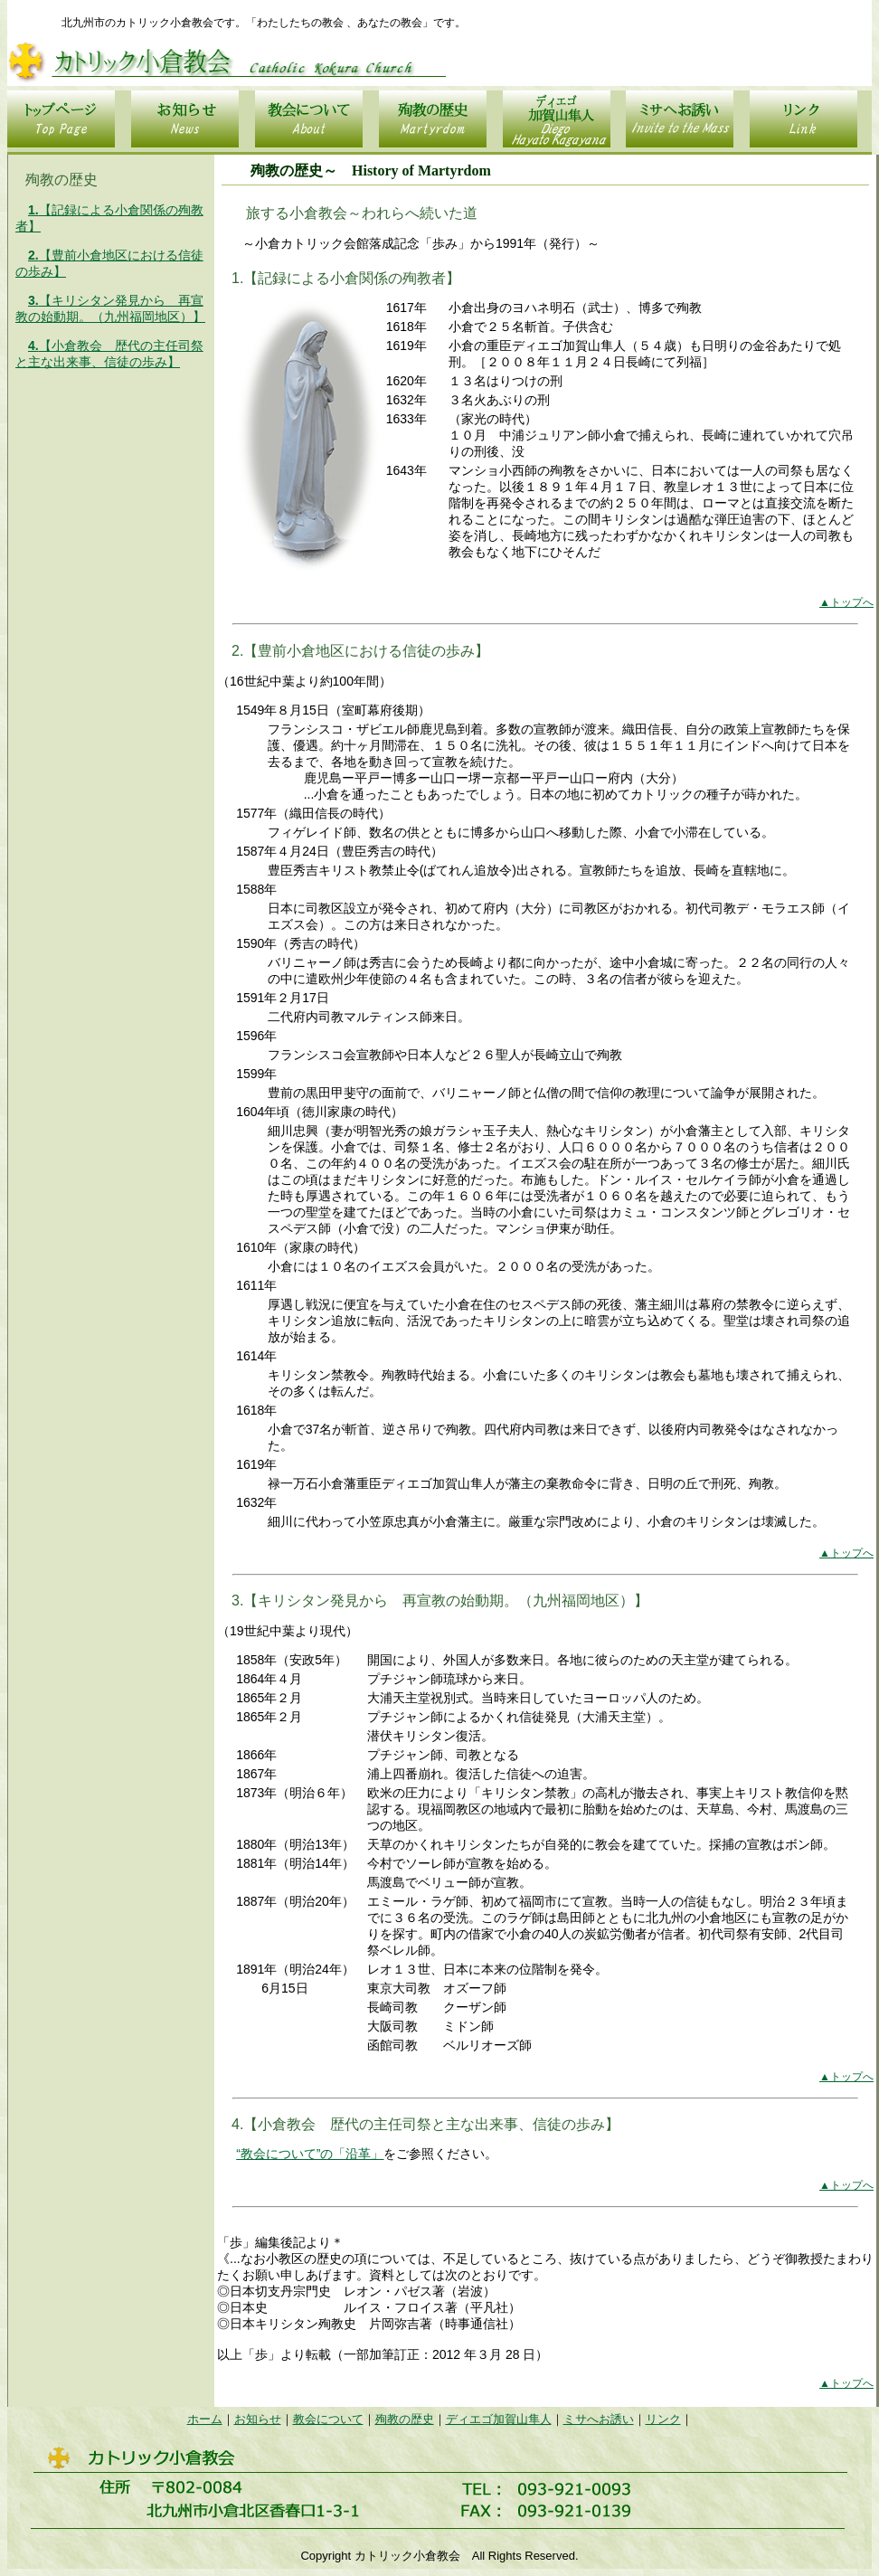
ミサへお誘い (598, 2419)
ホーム (204, 2419)
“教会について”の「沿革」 (309, 2153)
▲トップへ (846, 602)
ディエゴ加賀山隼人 (499, 2419)
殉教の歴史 (404, 2419)
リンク (663, 2419)
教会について (328, 2419)
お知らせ (257, 2419)
